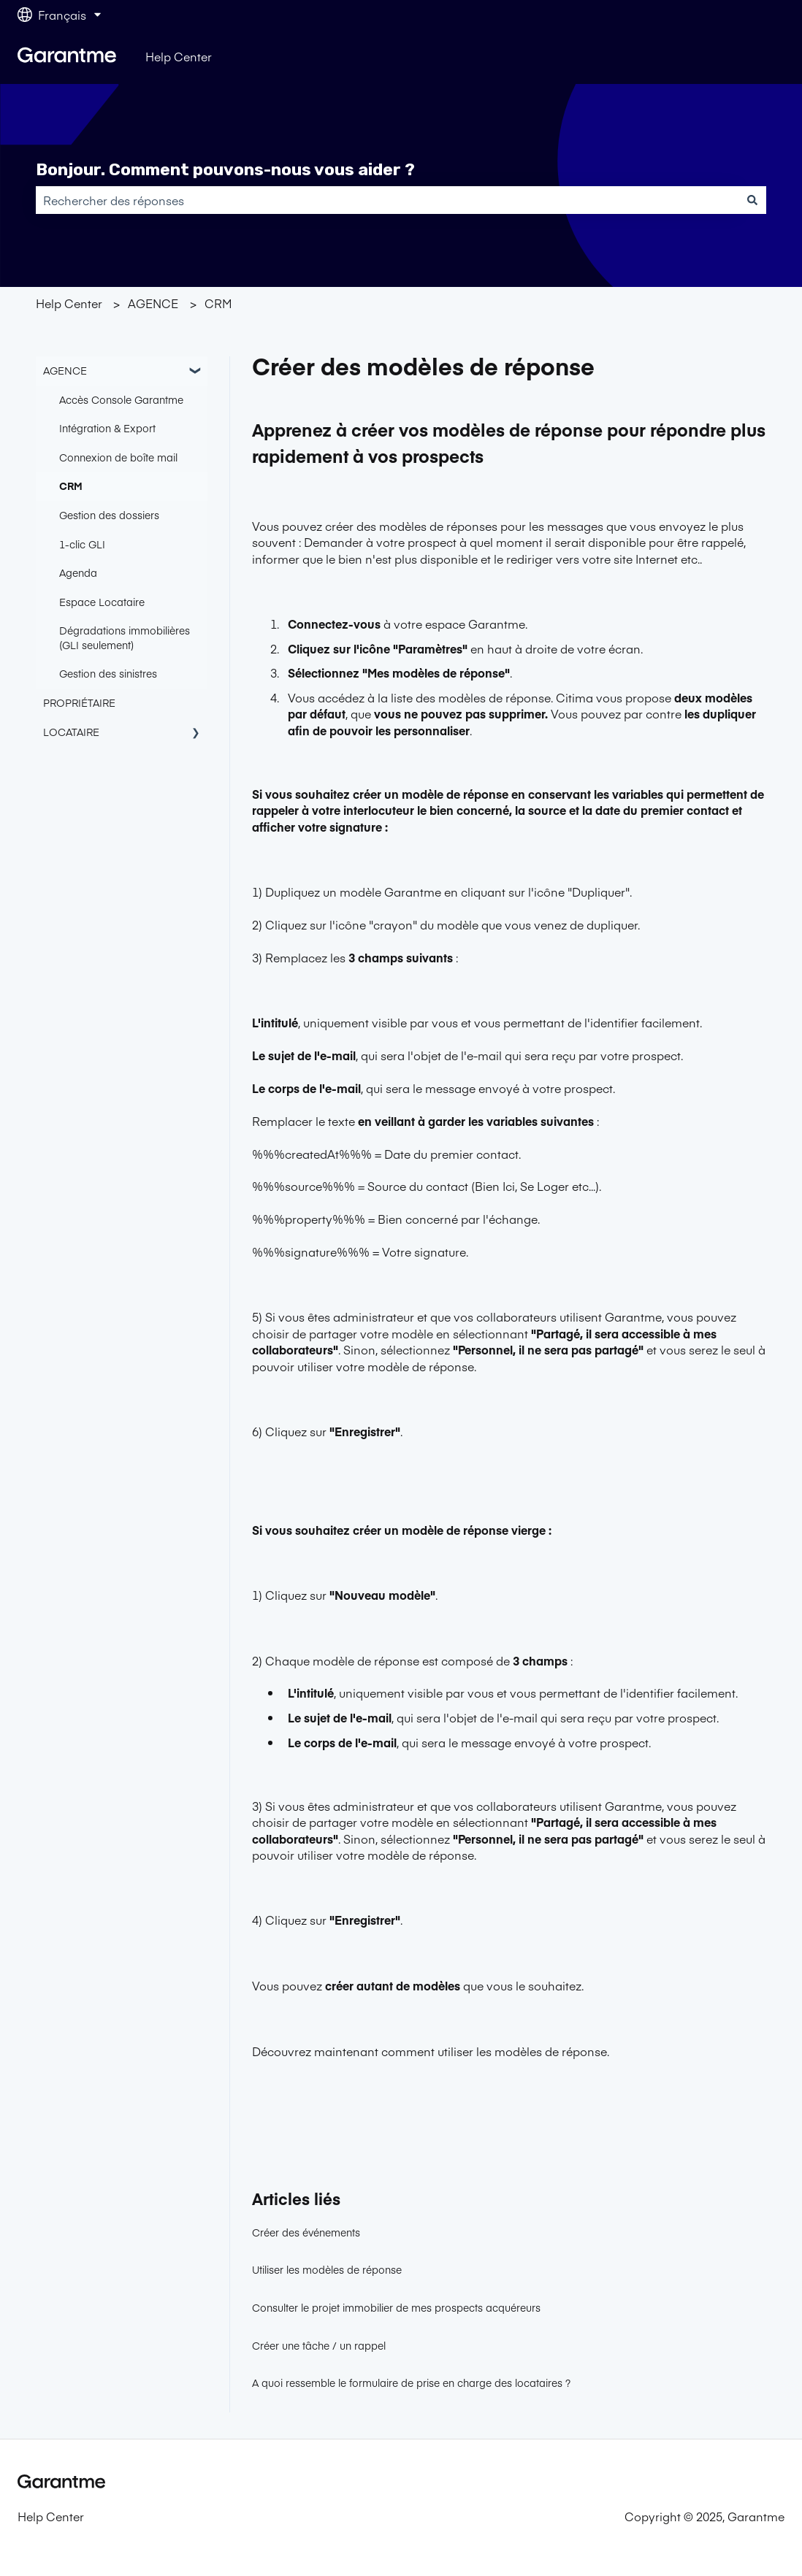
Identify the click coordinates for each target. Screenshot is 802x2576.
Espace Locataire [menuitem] (102, 601)
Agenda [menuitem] (78, 572)
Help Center (178, 56)
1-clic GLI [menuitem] (82, 544)
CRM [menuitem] (71, 485)
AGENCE (153, 303)
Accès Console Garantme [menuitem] (121, 399)
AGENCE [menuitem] (65, 370)
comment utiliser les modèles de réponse (494, 2051)
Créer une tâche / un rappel (319, 2345)
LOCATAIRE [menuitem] (71, 731)
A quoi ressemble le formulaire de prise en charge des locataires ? (411, 2382)
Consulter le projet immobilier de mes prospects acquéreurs (396, 2307)
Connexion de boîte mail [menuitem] (118, 457)
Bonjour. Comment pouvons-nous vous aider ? (225, 169)
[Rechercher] (752, 200)
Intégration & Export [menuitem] (107, 428)
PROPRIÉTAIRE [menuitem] (79, 702)
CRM (218, 303)
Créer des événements (306, 2232)
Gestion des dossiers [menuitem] (109, 514)
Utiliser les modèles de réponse (327, 2269)
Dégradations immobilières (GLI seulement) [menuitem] (124, 637)
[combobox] (387, 200)
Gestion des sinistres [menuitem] (108, 673)
